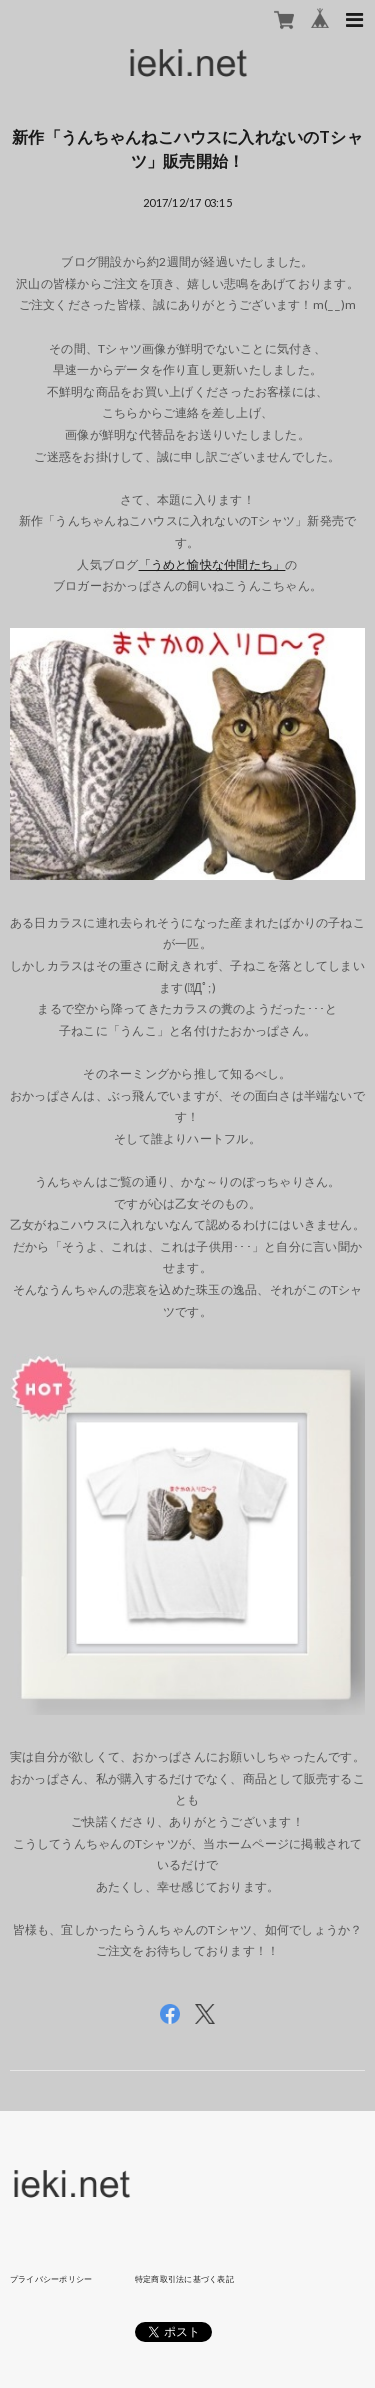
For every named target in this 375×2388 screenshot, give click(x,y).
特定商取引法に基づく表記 (184, 2279)
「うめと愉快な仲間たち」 (212, 564)
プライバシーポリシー (51, 2279)
